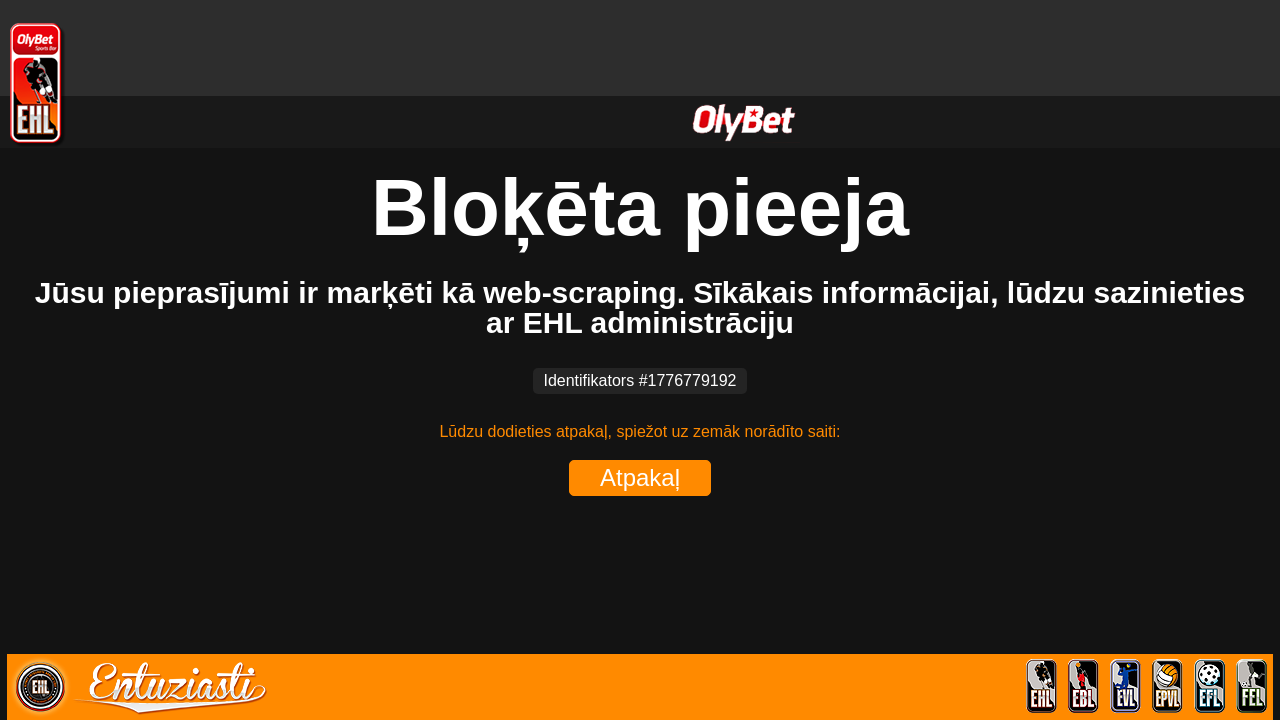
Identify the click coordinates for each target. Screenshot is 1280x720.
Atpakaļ (640, 477)
